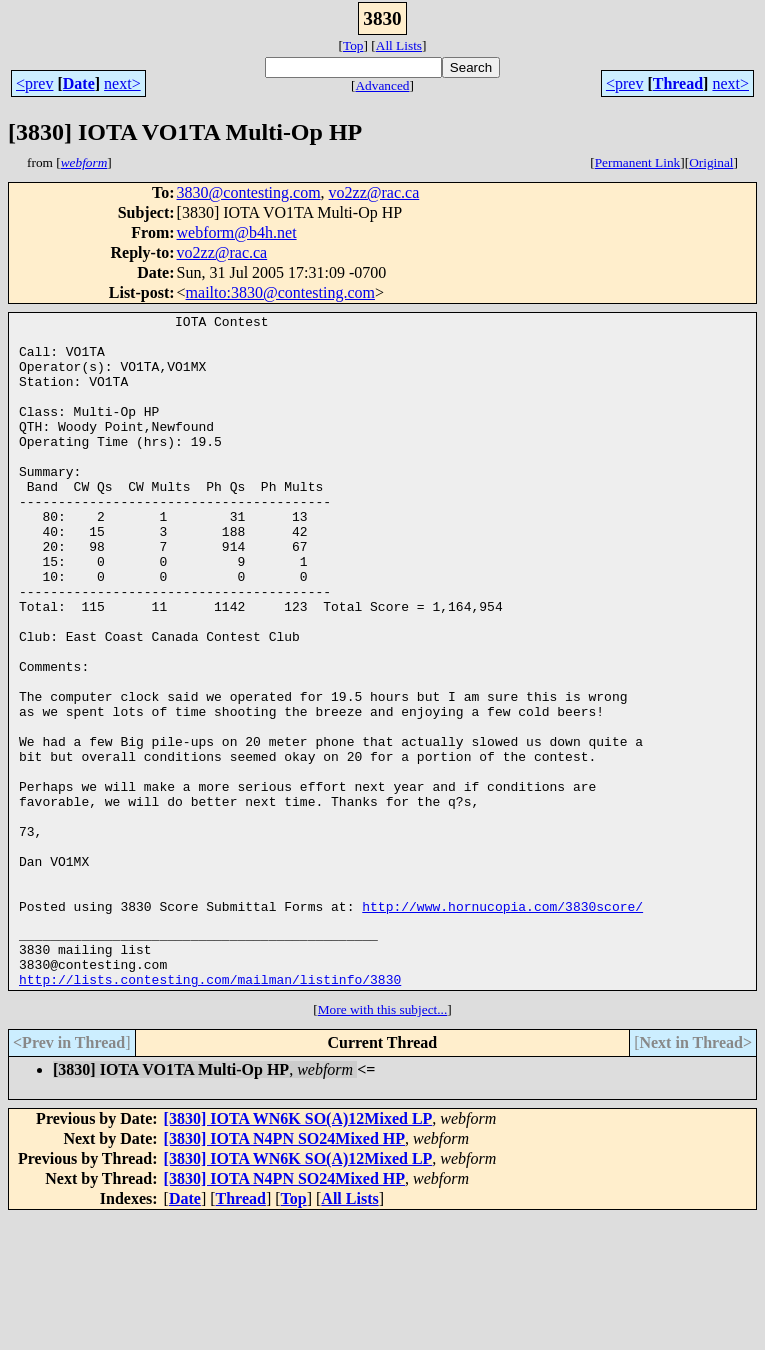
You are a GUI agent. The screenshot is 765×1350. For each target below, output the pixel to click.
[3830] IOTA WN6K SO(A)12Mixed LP (298, 1250)
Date (79, 83)
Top (353, 45)
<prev (34, 83)
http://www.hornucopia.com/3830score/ (502, 1026)
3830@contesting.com (249, 192)
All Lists (399, 45)
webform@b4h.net (237, 232)
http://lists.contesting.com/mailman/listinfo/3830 (210, 1111)
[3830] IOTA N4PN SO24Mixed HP (284, 1270)
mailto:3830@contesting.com (280, 292)
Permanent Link (638, 162)
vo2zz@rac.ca (374, 192)
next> (122, 83)
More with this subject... (383, 1141)
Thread (678, 83)
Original (711, 162)
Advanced (382, 85)
